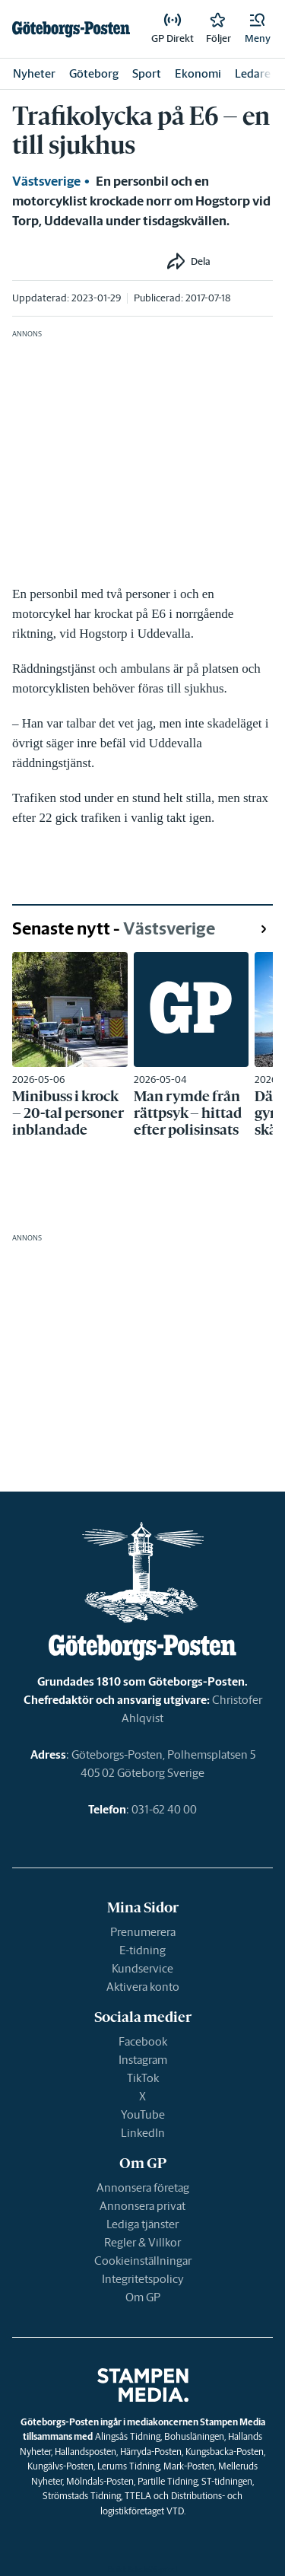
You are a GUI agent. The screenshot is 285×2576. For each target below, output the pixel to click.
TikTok (143, 2078)
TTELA (138, 2495)
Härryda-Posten (151, 2451)
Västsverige (46, 181)
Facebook (143, 2041)
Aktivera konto (142, 1986)
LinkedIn (143, 2132)
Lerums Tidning (128, 2466)
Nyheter (34, 73)
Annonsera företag (143, 2187)
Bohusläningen (194, 2436)
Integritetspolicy (143, 2279)
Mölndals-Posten (100, 2481)
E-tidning (142, 1950)
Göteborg (94, 73)
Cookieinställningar (143, 2260)
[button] (257, 29)
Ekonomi (198, 73)
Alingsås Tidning (127, 2436)
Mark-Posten (188, 2466)
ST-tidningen (226, 2481)
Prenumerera (143, 1932)
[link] (71, 29)
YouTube (143, 2114)
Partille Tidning (168, 2481)
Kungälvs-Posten (60, 2466)
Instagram (143, 2059)
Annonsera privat (142, 2206)
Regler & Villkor (142, 2242)
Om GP (142, 2297)
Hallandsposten (85, 2451)
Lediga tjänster (142, 2224)
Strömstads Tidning (82, 2495)
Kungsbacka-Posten (224, 2451)
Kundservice (142, 1968)
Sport (146, 73)
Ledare (253, 73)
